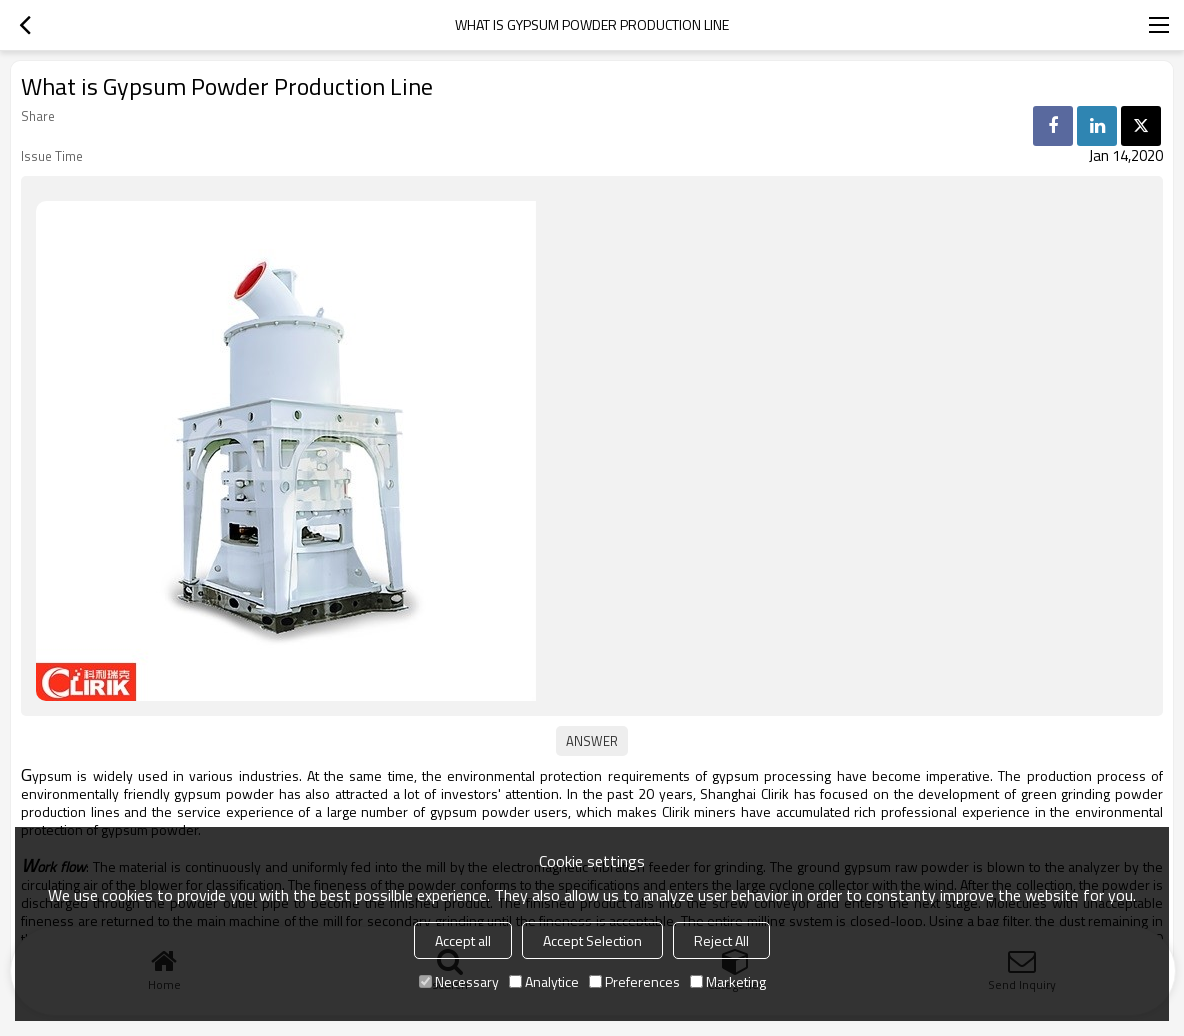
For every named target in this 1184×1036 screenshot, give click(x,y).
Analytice (544, 981)
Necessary (459, 981)
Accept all (463, 940)
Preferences (634, 981)
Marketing (728, 981)
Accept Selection (592, 940)
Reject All (721, 940)
